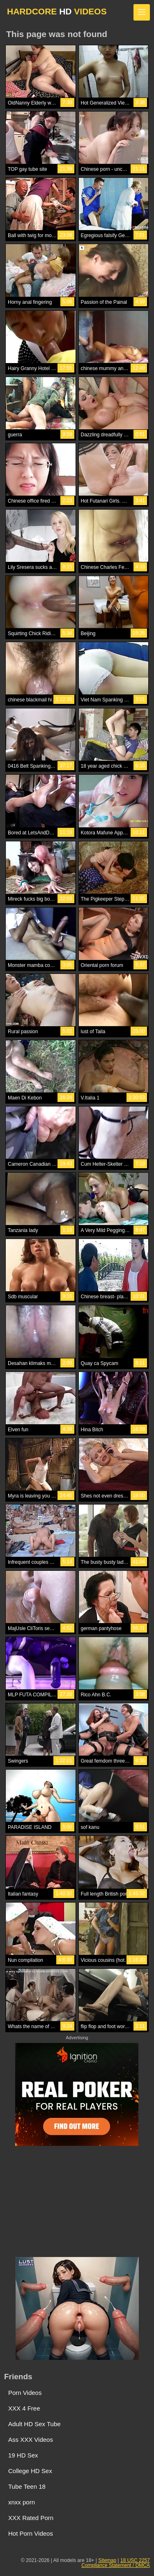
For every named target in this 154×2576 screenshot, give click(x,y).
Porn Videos (24, 2392)
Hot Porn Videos (30, 2533)
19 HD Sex (23, 2455)
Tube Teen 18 (27, 2486)
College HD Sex (30, 2470)
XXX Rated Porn (30, 2517)
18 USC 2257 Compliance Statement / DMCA (115, 2562)
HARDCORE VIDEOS (57, 11)
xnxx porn (21, 2502)
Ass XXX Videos (30, 2439)
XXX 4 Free (24, 2408)
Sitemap (107, 2560)
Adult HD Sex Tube (34, 2423)
